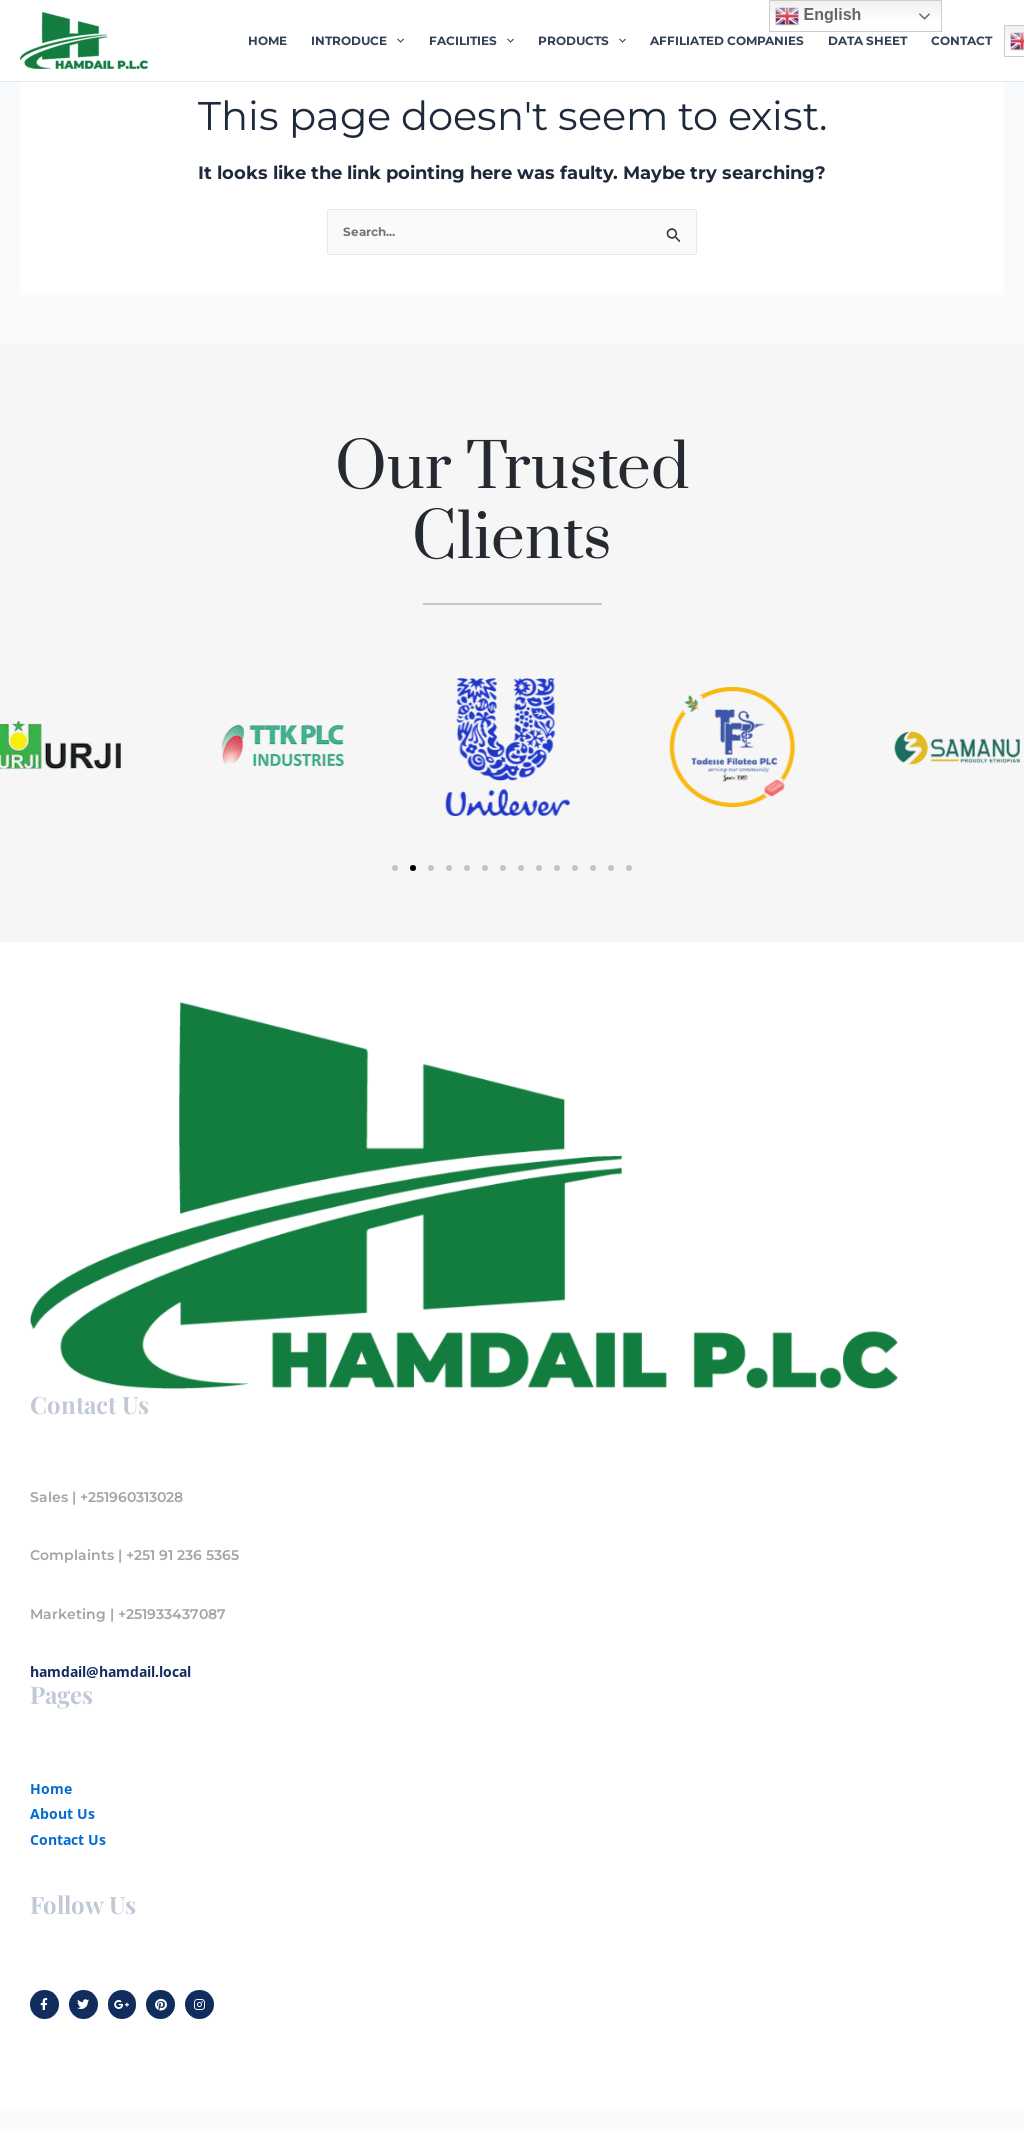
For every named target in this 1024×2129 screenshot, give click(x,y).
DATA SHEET (867, 40)
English (818, 16)
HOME (267, 40)
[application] (395, 41)
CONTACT (961, 40)
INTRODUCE (357, 41)
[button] (395, 868)
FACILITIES (471, 41)
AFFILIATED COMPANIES (727, 40)
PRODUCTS (582, 41)
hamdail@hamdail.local (110, 1671)
